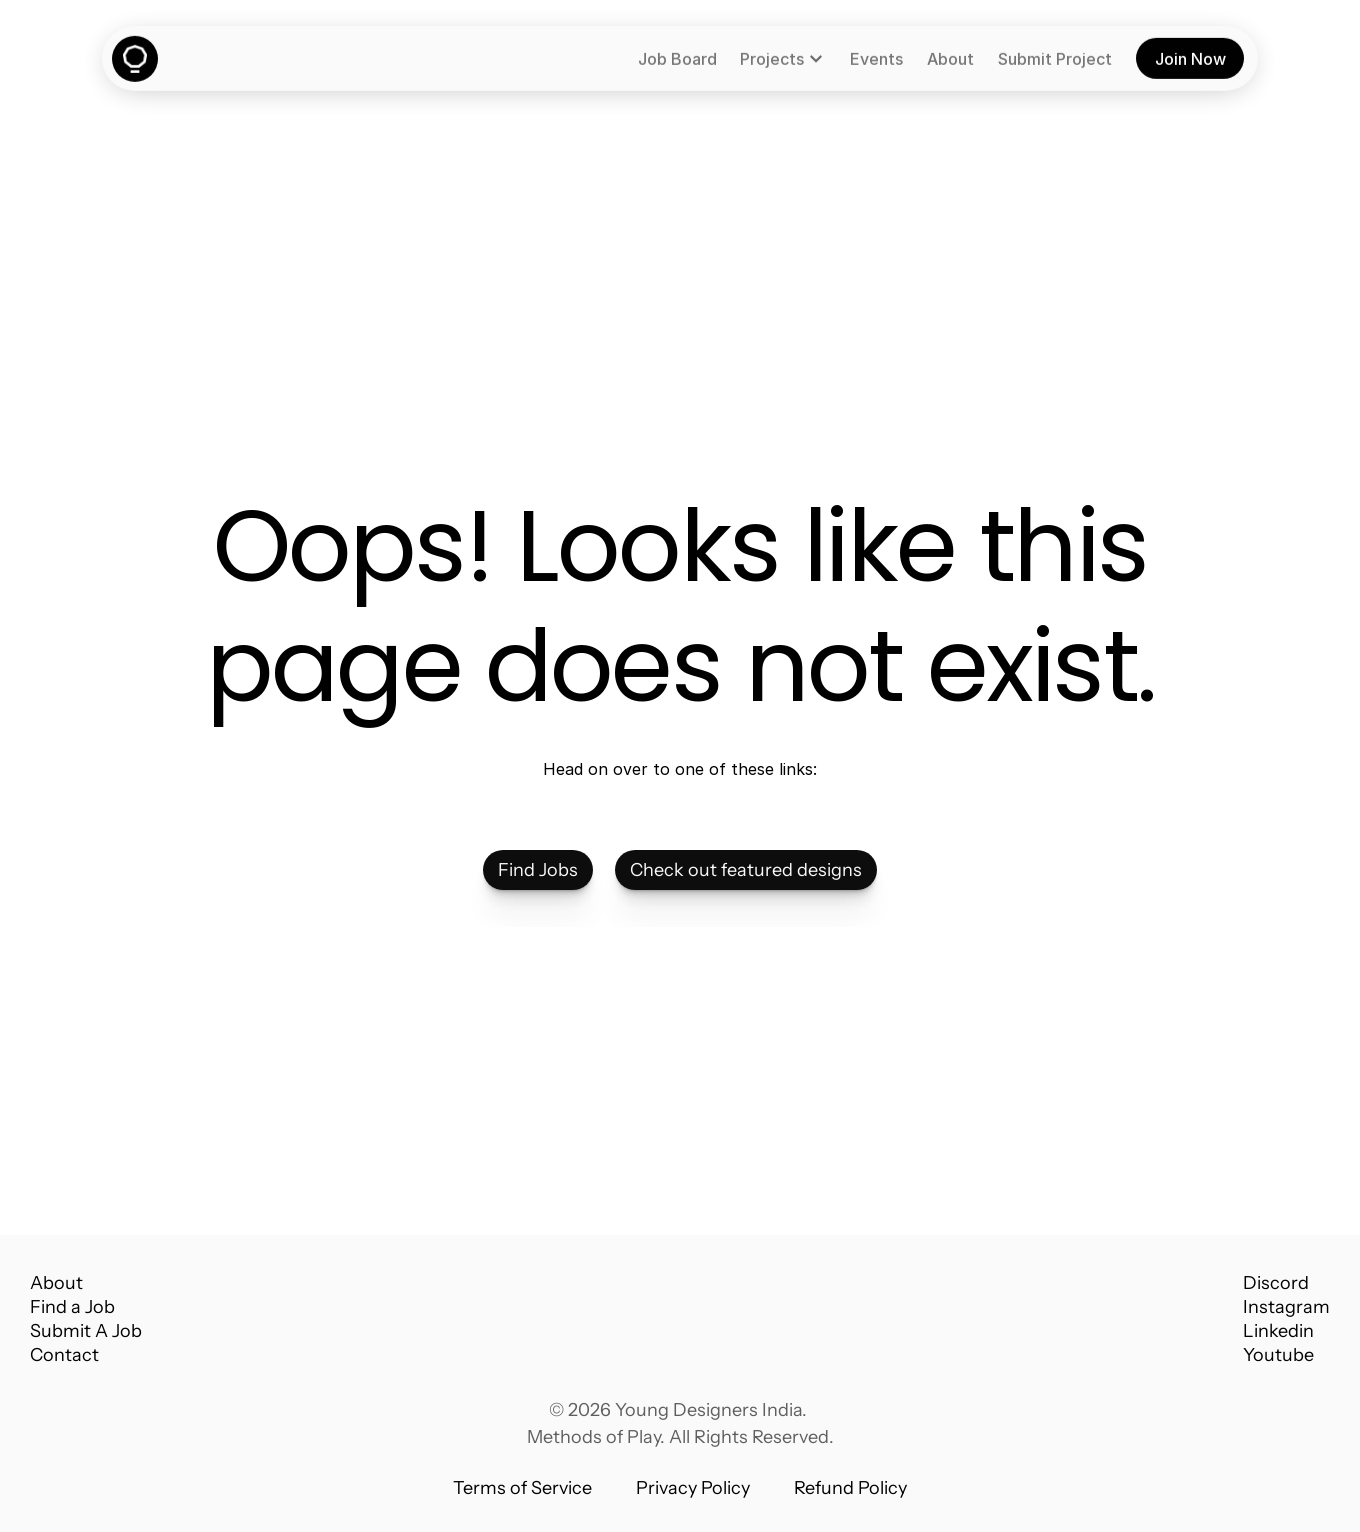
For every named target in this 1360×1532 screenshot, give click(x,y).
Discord (1276, 1283)
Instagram (1286, 1307)
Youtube (1278, 1355)
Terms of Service (522, 1488)
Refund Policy (850, 1488)
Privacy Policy (693, 1488)
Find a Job (72, 1307)
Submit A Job (86, 1331)
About (56, 1283)
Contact (64, 1355)
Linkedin (1278, 1331)
